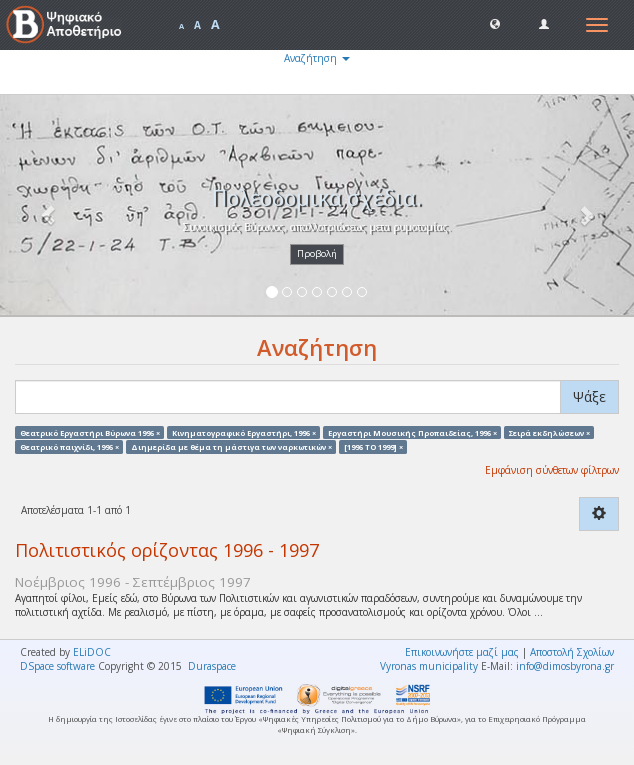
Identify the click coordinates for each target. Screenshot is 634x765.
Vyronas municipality (429, 666)
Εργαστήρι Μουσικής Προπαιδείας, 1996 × (412, 432)
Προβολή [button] (317, 253)
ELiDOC (92, 652)
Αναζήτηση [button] (317, 58)
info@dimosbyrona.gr (565, 666)
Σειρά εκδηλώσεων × (549, 432)
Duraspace (212, 666)
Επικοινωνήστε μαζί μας (462, 652)
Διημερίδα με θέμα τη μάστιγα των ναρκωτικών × (231, 446)
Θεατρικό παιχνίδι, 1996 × (69, 446)
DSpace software (57, 666)
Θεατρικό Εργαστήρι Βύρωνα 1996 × (90, 432)
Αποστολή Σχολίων (572, 652)
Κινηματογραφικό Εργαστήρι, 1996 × (244, 432)
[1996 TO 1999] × (373, 446)
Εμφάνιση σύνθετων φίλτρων (552, 470)
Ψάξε (589, 396)
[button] (495, 23)
